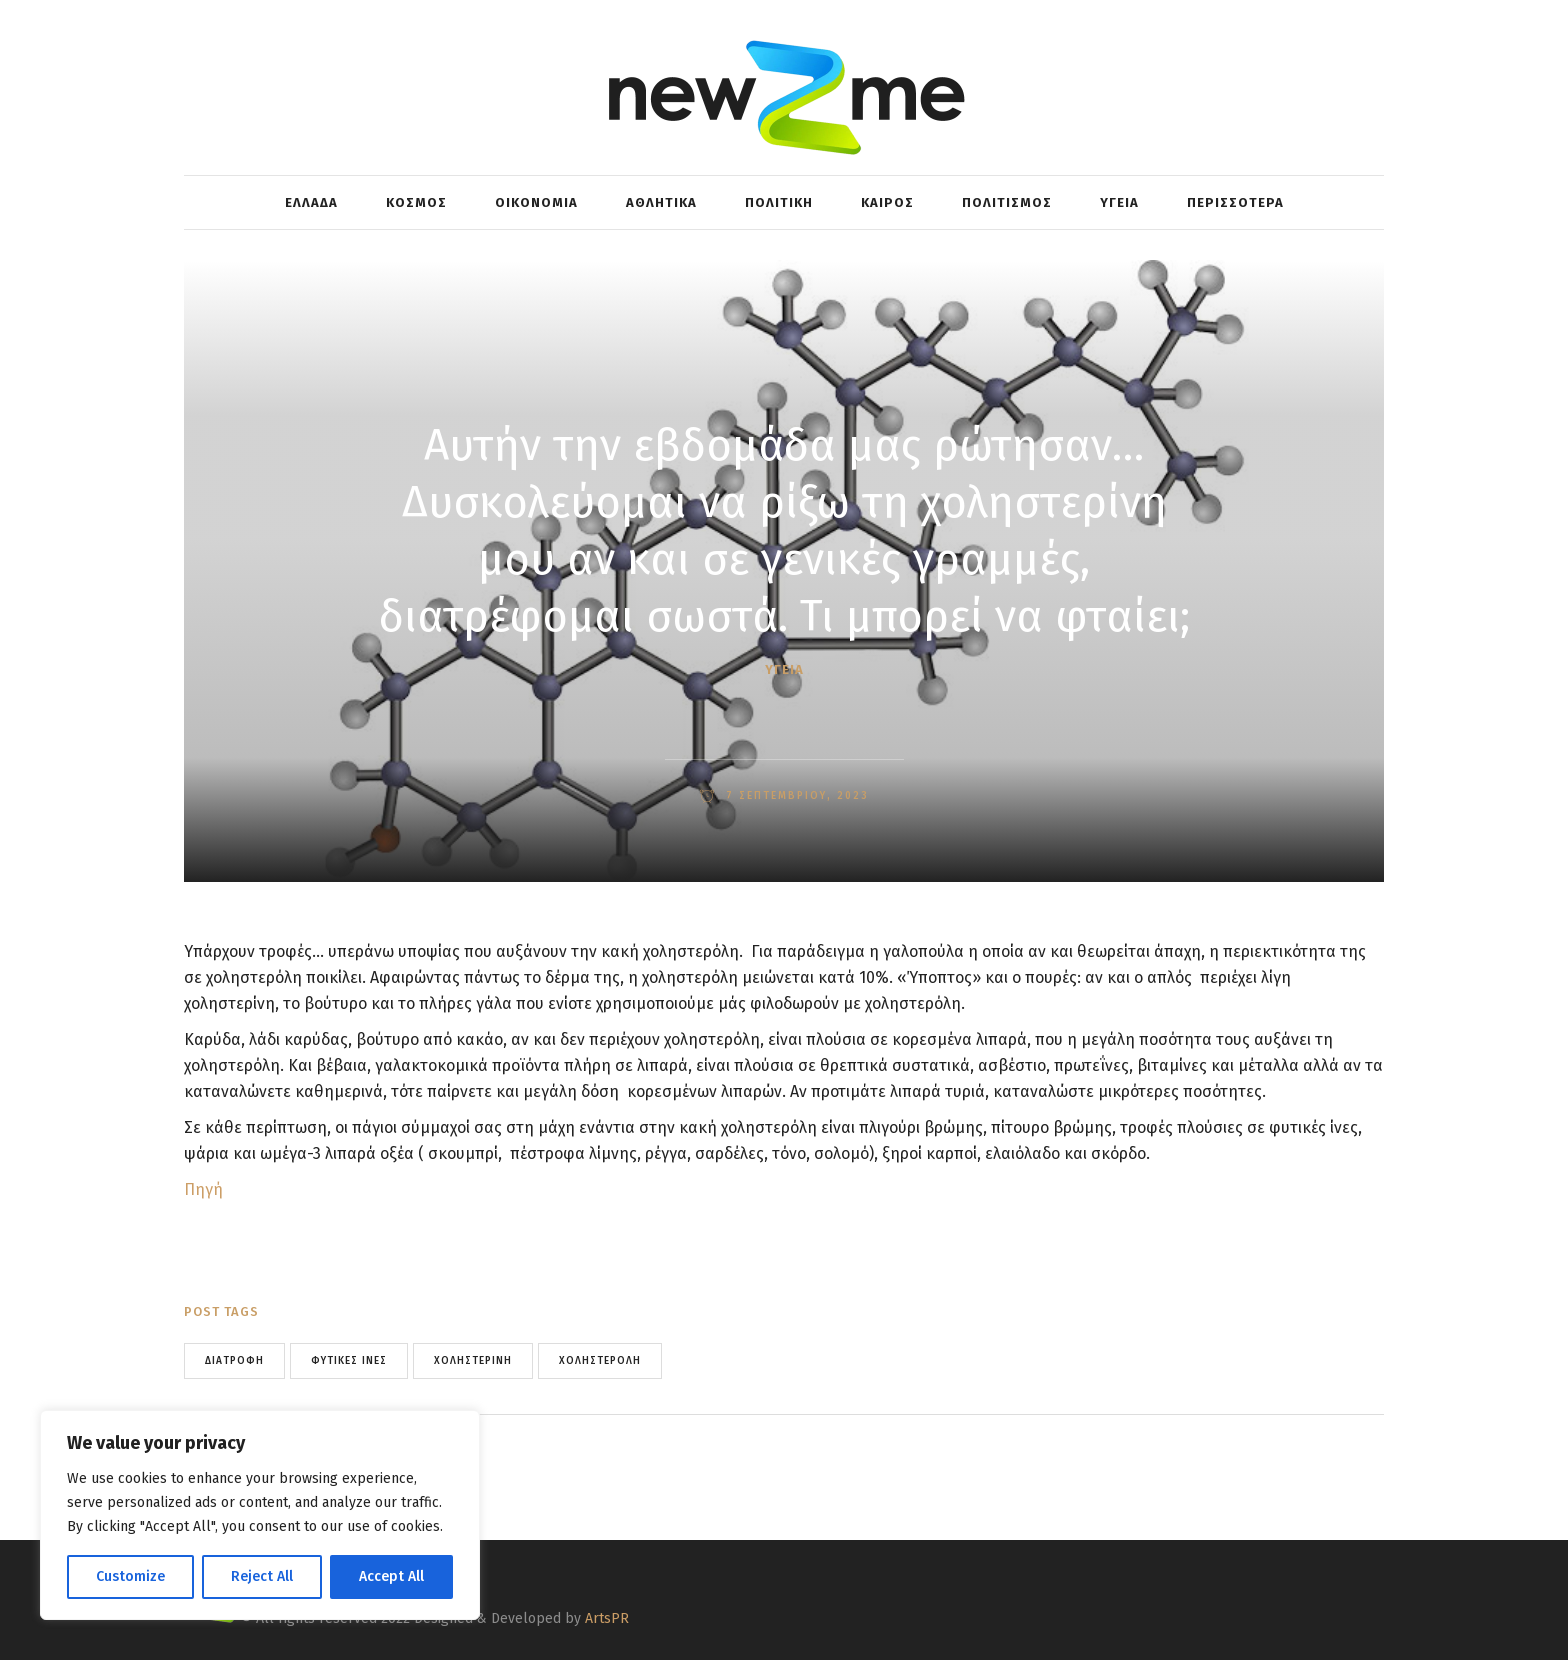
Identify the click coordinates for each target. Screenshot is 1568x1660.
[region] (260, 1515)
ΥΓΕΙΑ (784, 669)
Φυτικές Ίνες (349, 1361)
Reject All (262, 1576)
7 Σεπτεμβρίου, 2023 (795, 796)
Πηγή (203, 1189)
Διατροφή (234, 1361)
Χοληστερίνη (473, 1361)
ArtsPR (607, 1618)
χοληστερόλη (600, 1361)
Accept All (391, 1576)
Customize (130, 1576)
